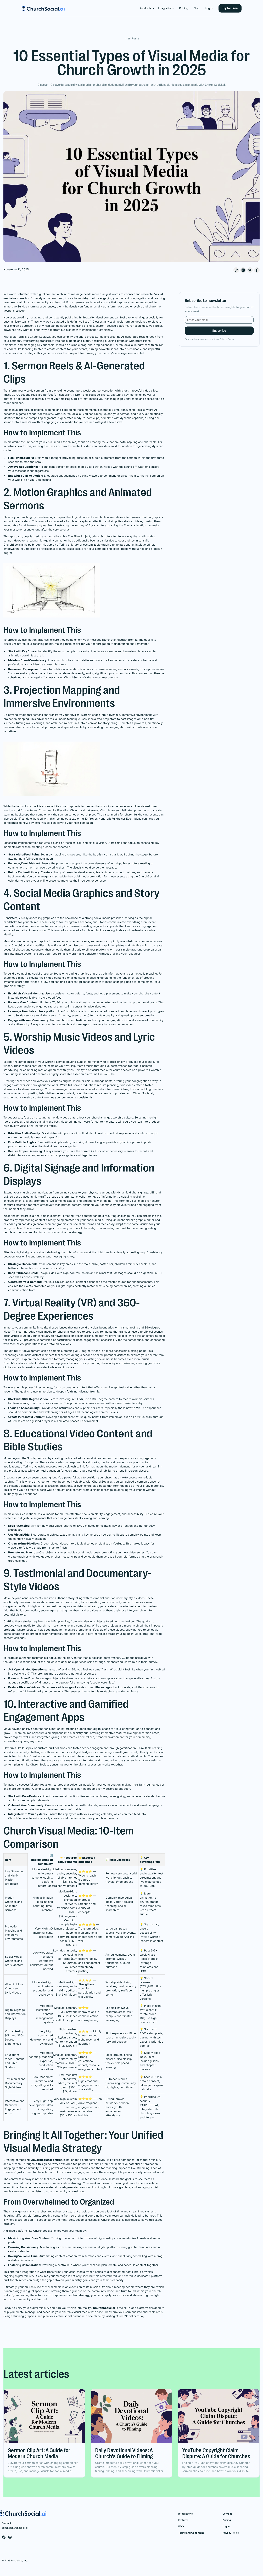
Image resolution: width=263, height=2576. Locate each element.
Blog (196, 8)
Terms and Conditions (191, 2532)
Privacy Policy (230, 2532)
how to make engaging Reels (114, 981)
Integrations (166, 8)
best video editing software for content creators (85, 1121)
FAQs (181, 2526)
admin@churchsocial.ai (14, 2527)
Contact (227, 2513)
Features (183, 2520)
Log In (209, 8)
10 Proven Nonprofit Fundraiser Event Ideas (113, 818)
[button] (147, 8)
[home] (35, 8)
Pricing (183, 8)
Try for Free (230, 8)
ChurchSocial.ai (126, 2316)
